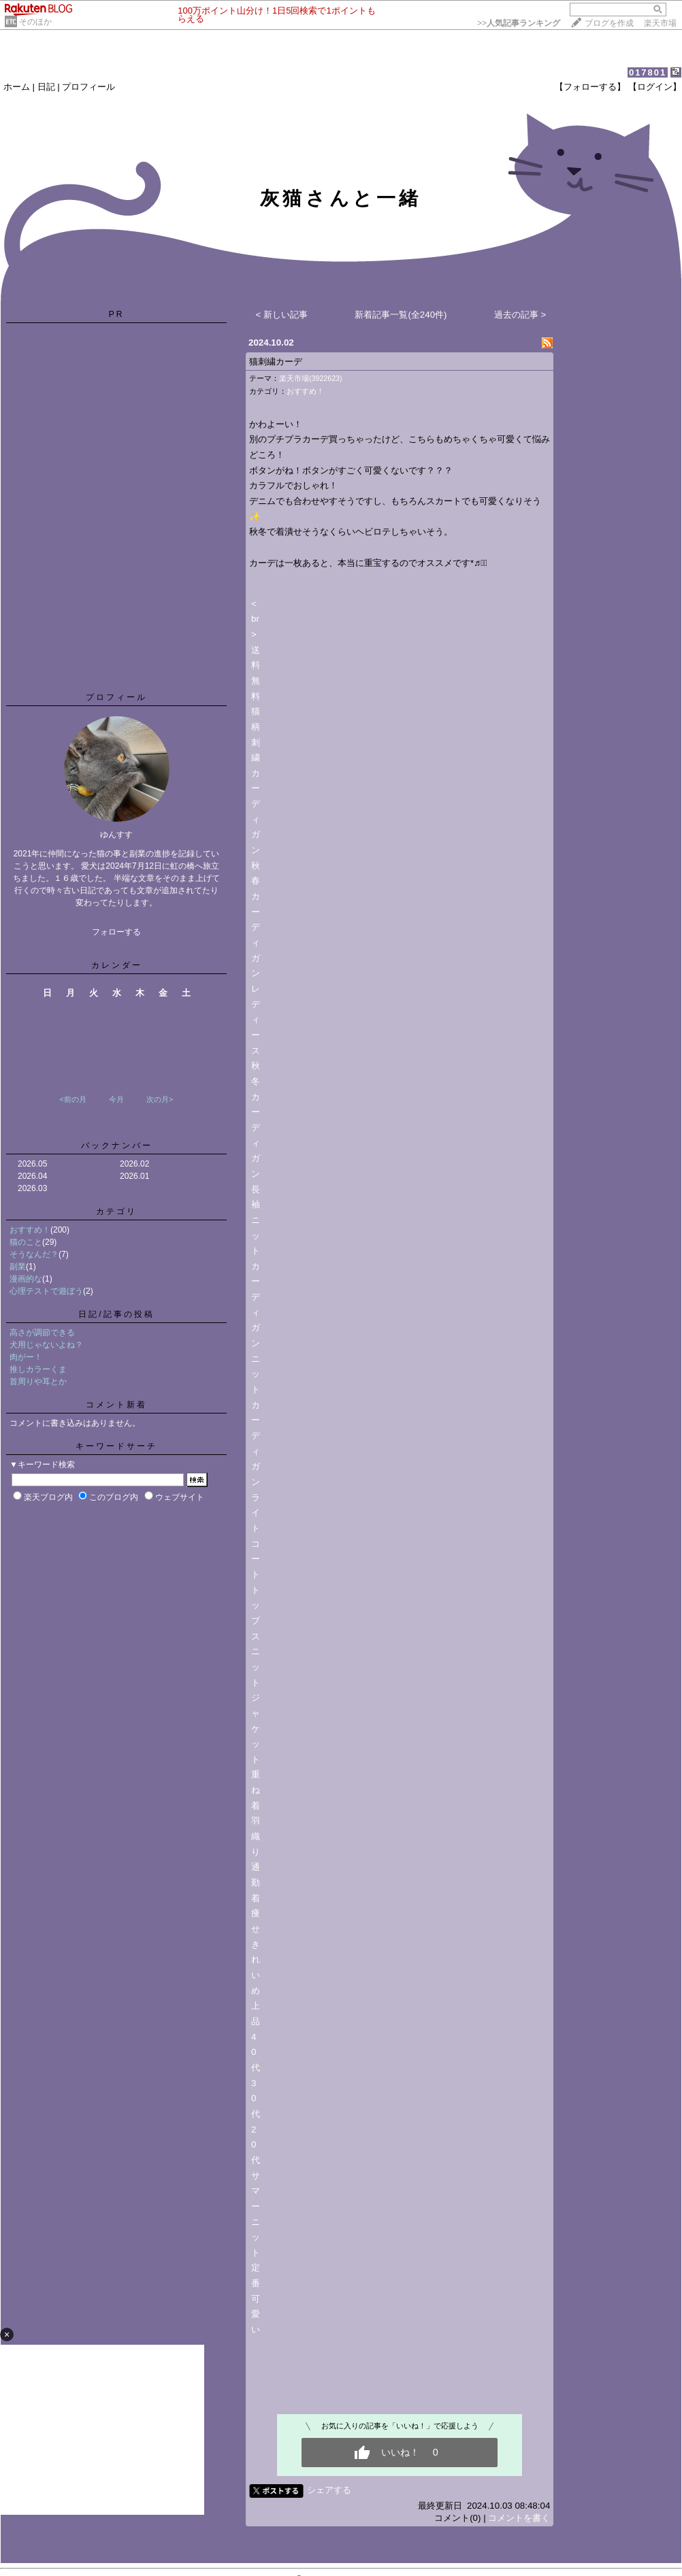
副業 (18, 1266)
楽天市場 (660, 23)
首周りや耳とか (38, 1381)
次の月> (159, 1099)
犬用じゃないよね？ (46, 1345)
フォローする (116, 932)
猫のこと (26, 1242)
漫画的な (26, 1279)
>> (518, 23)
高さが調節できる (42, 1332)
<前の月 (72, 1099)
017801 (647, 72)
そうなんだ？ (34, 1254)
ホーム (16, 87)
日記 (46, 87)
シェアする (329, 2490)
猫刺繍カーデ (275, 361)
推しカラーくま (38, 1369)
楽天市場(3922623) (310, 378)
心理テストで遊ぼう (46, 1291)
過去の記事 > (520, 315)
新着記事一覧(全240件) (400, 315)
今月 (116, 1099)
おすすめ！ (30, 1230)
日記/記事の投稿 (116, 1314)
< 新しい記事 (282, 315)
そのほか (35, 22)
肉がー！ (26, 1357)
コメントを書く (519, 2518)
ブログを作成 (609, 23)
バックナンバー (116, 1145)
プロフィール (88, 87)
